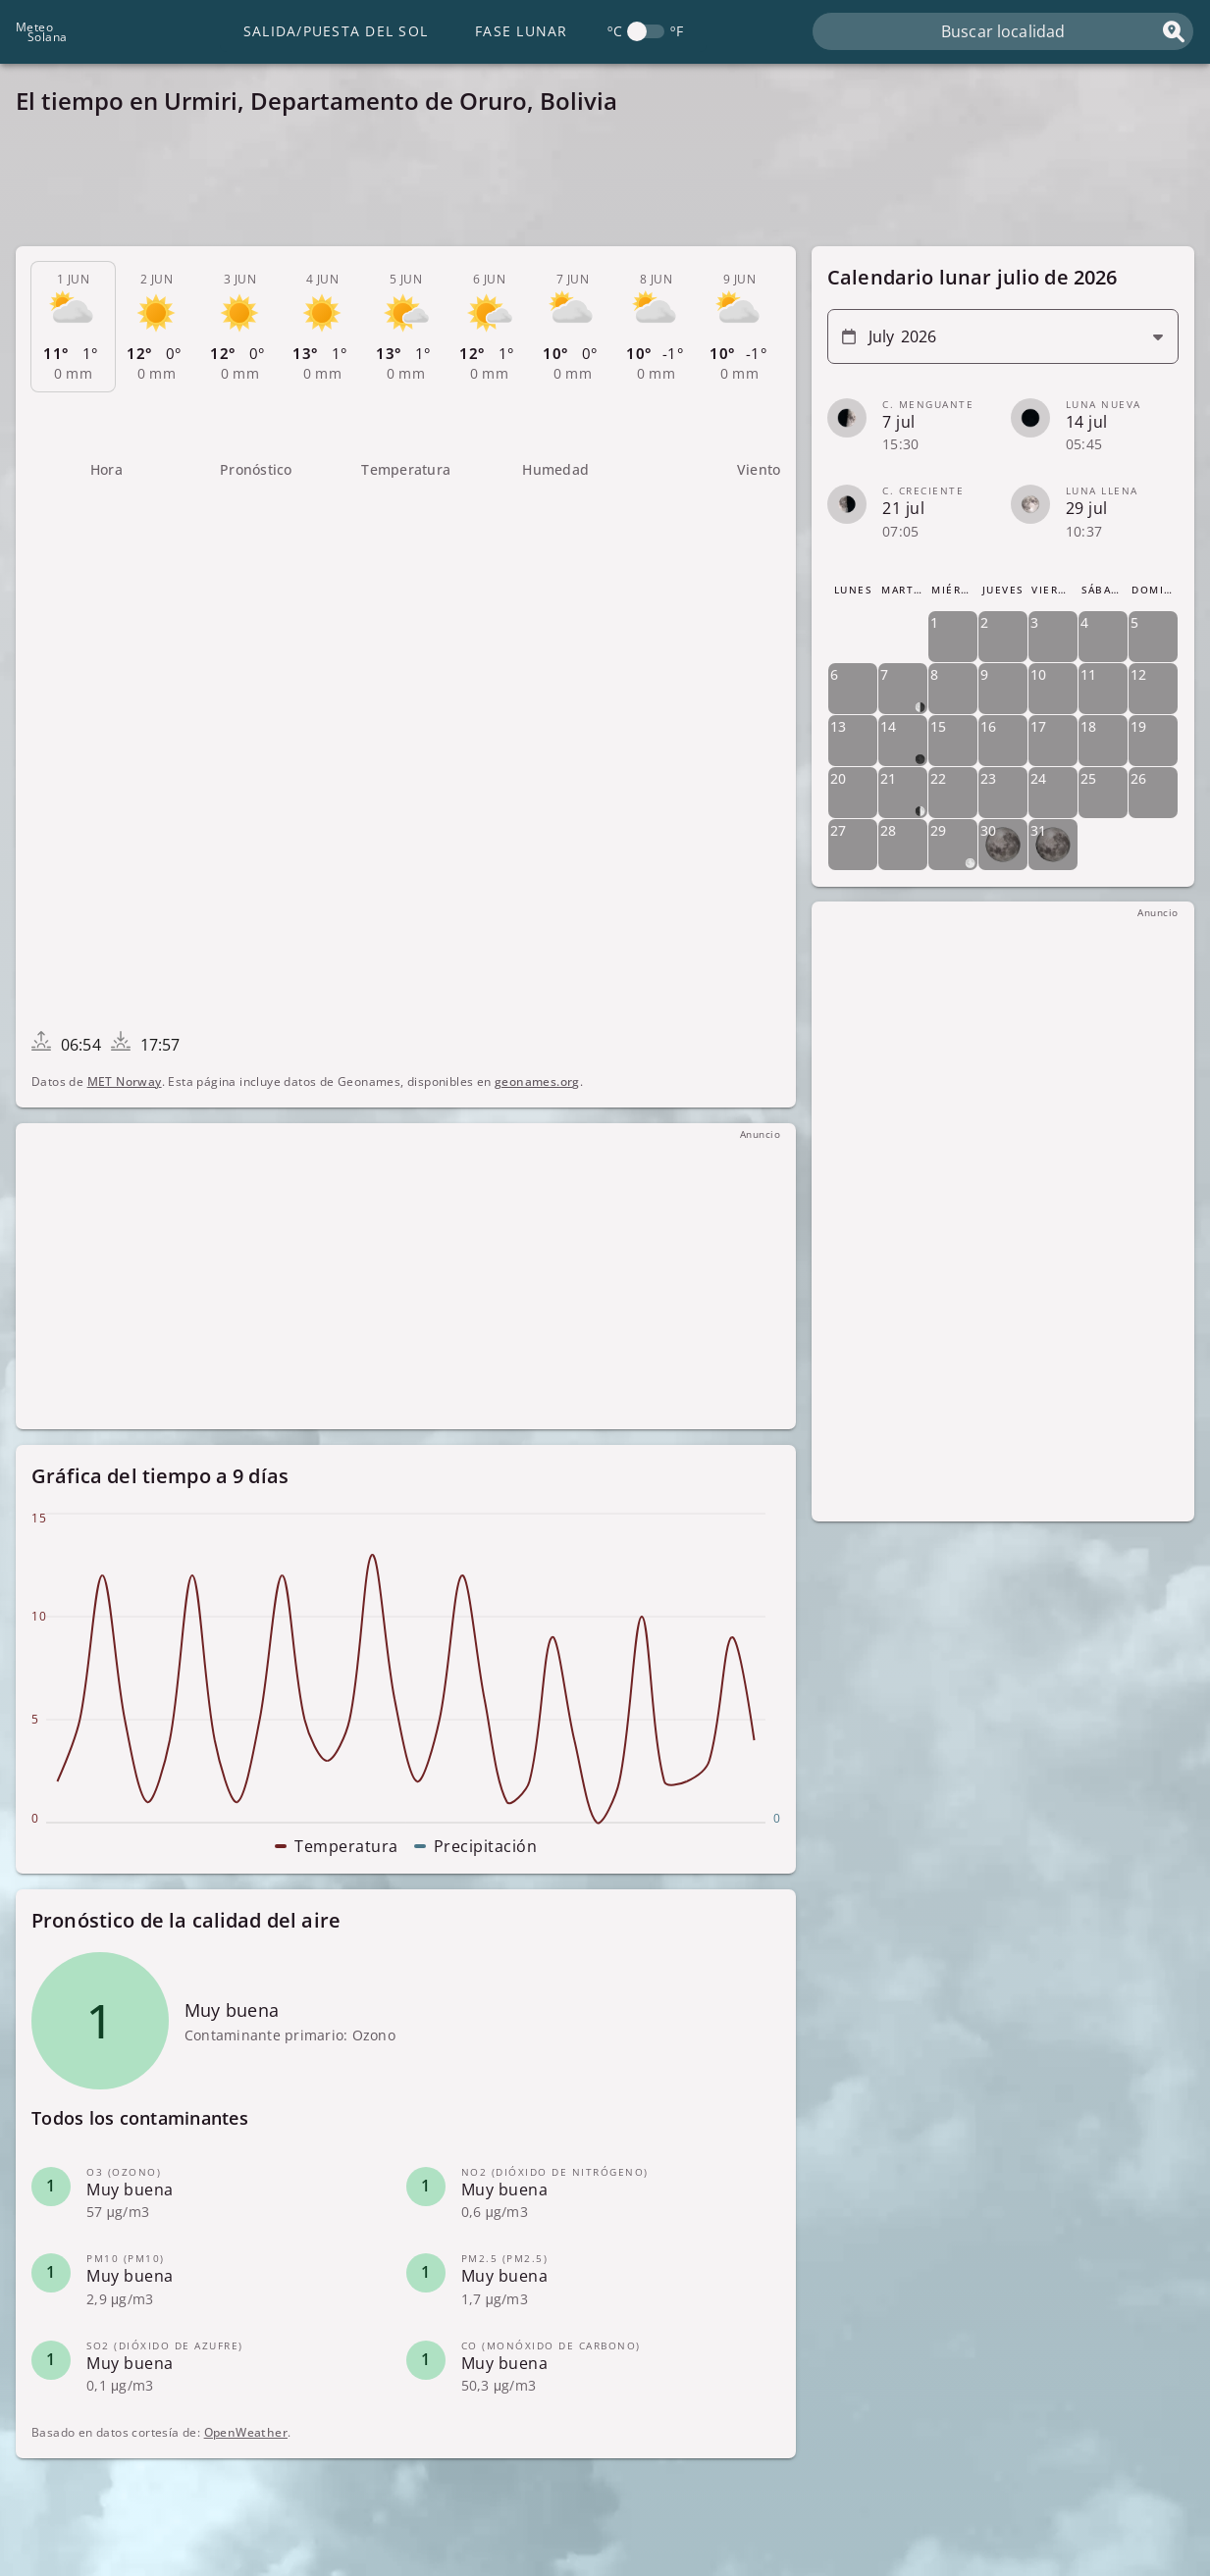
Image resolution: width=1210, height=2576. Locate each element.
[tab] (73, 326)
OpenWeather (246, 2432)
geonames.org (537, 1081)
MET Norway (124, 1081)
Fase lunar (521, 31)
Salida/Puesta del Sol (335, 31)
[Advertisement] (604, 186)
